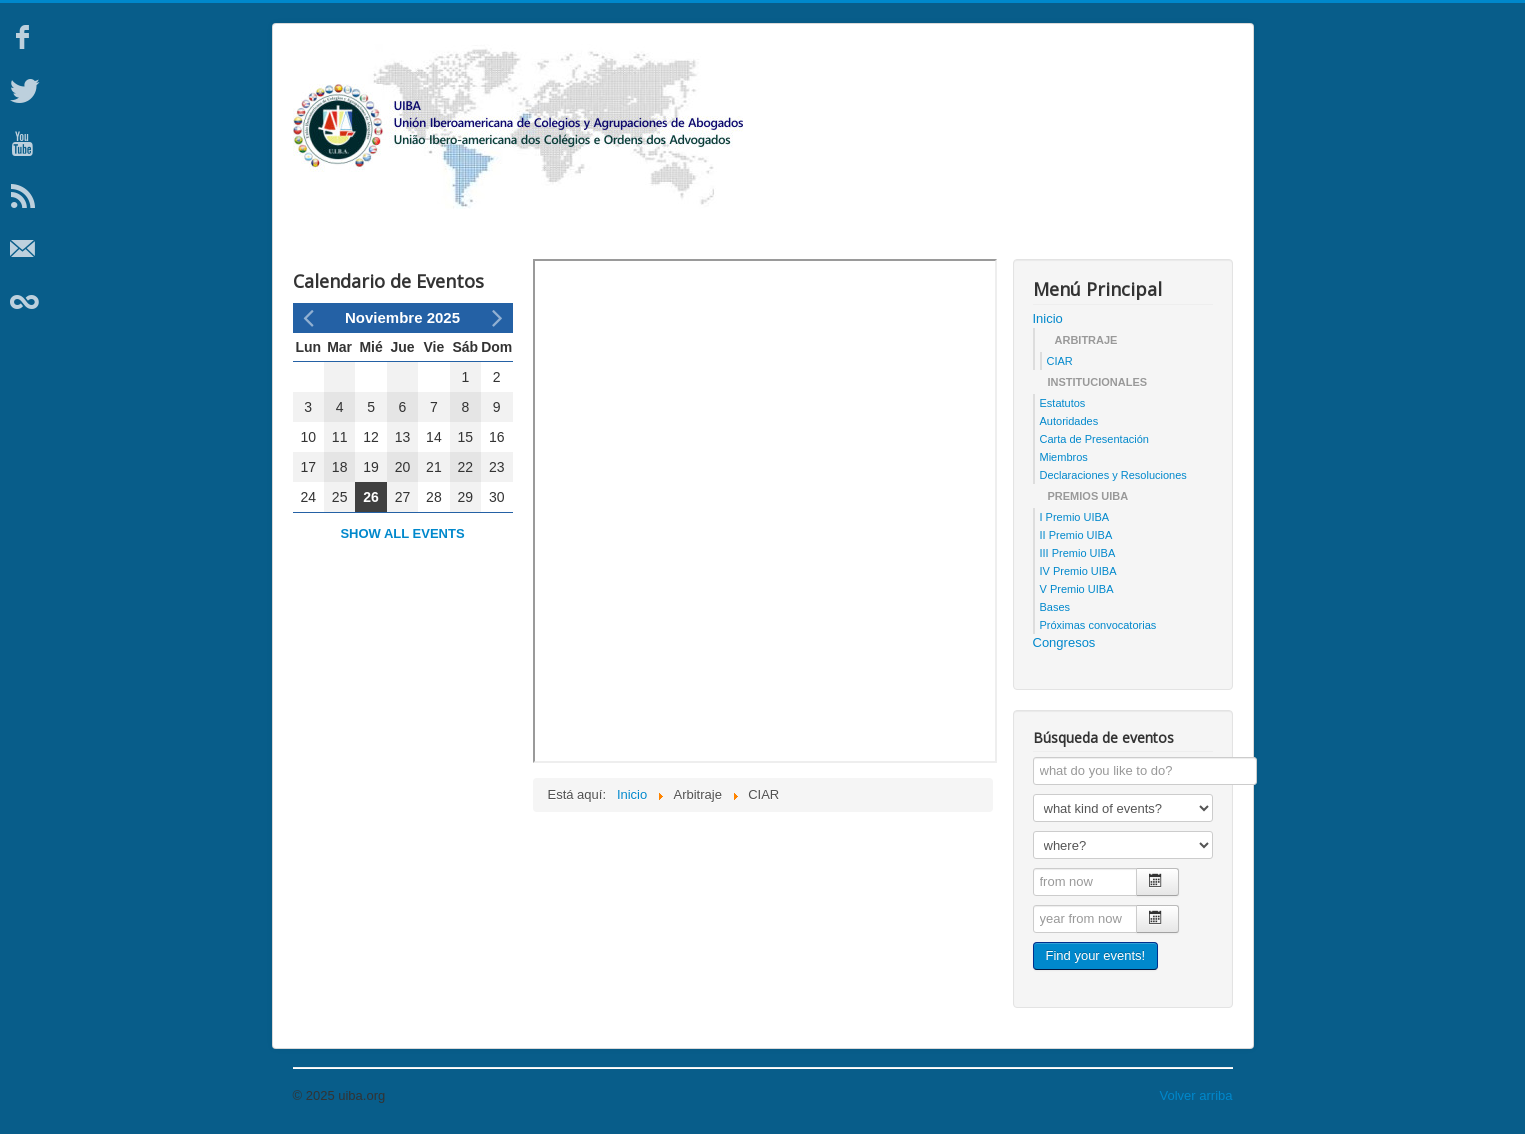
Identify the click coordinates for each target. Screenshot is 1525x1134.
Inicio (1048, 318)
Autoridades (1069, 421)
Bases (1055, 607)
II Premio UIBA (1076, 535)
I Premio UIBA (1075, 517)
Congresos (1064, 642)
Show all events (402, 533)
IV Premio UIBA (1078, 571)
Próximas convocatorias (1098, 625)
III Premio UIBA (1078, 553)
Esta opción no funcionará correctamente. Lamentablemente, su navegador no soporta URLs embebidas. (765, 511)
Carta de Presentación (1094, 439)
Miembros (1064, 457)
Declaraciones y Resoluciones (1113, 475)
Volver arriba (1196, 1095)
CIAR (1060, 361)
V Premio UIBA (1077, 589)
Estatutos (1063, 403)
